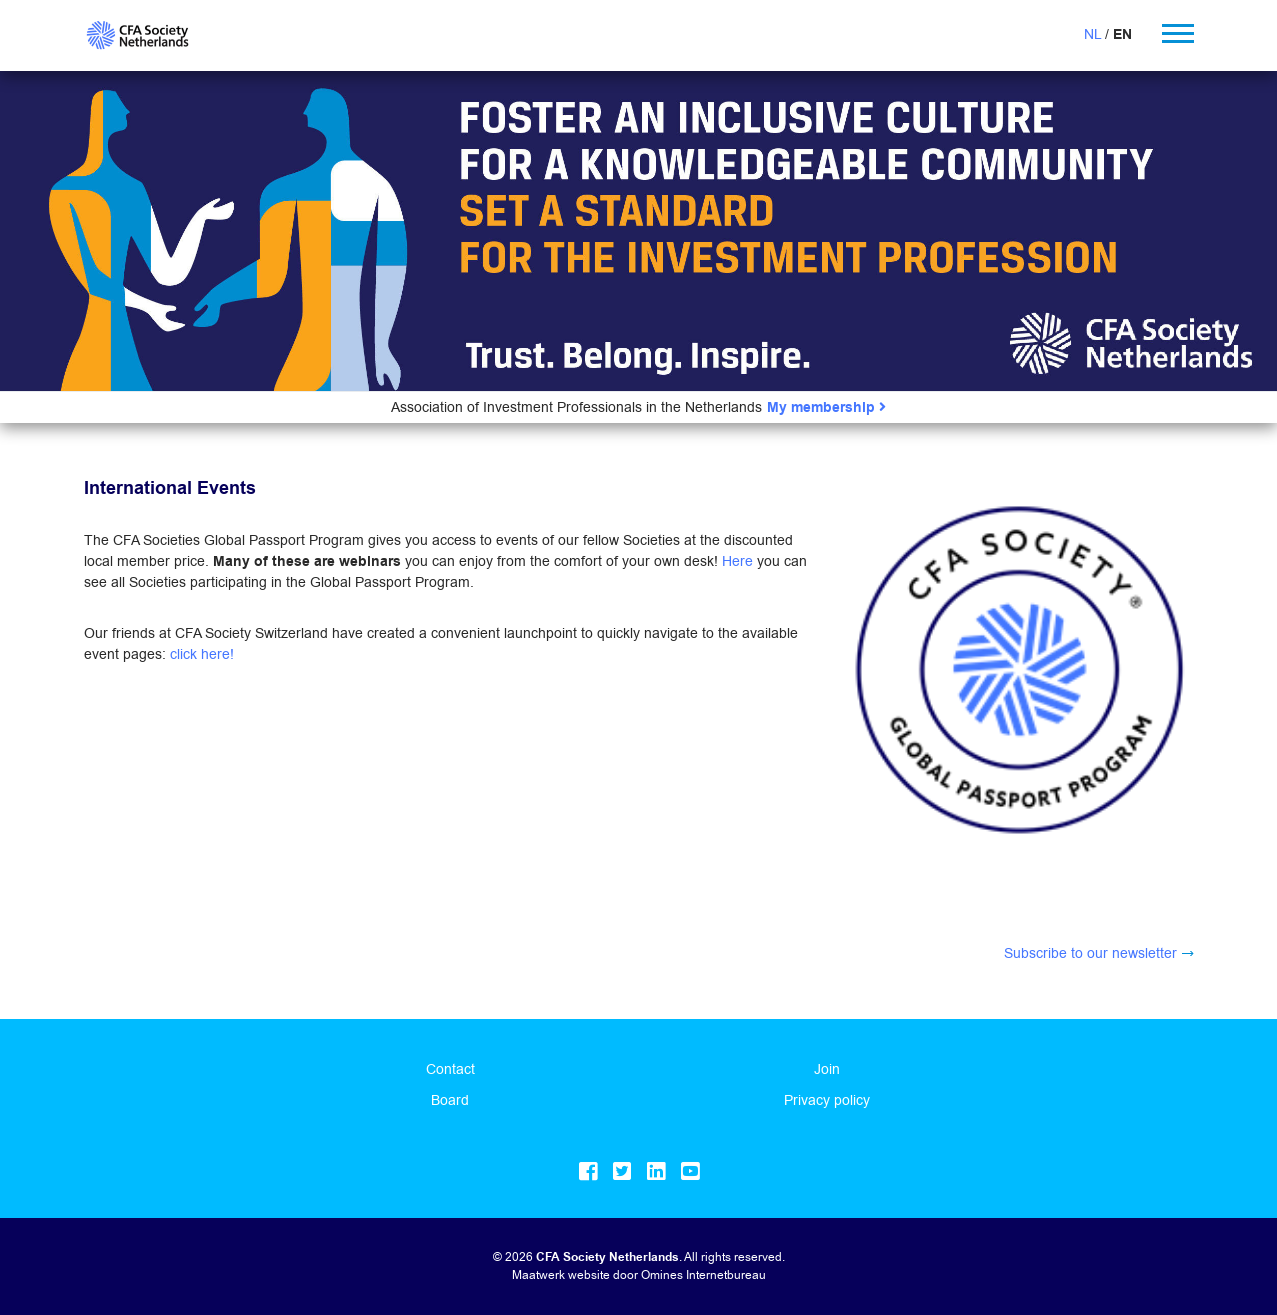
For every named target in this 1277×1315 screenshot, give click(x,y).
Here (737, 561)
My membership (826, 407)
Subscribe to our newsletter (1090, 953)
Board (450, 1100)
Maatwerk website (561, 1274)
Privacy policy (827, 1100)
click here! (202, 654)
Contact (450, 1069)
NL (1092, 34)
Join (827, 1069)
